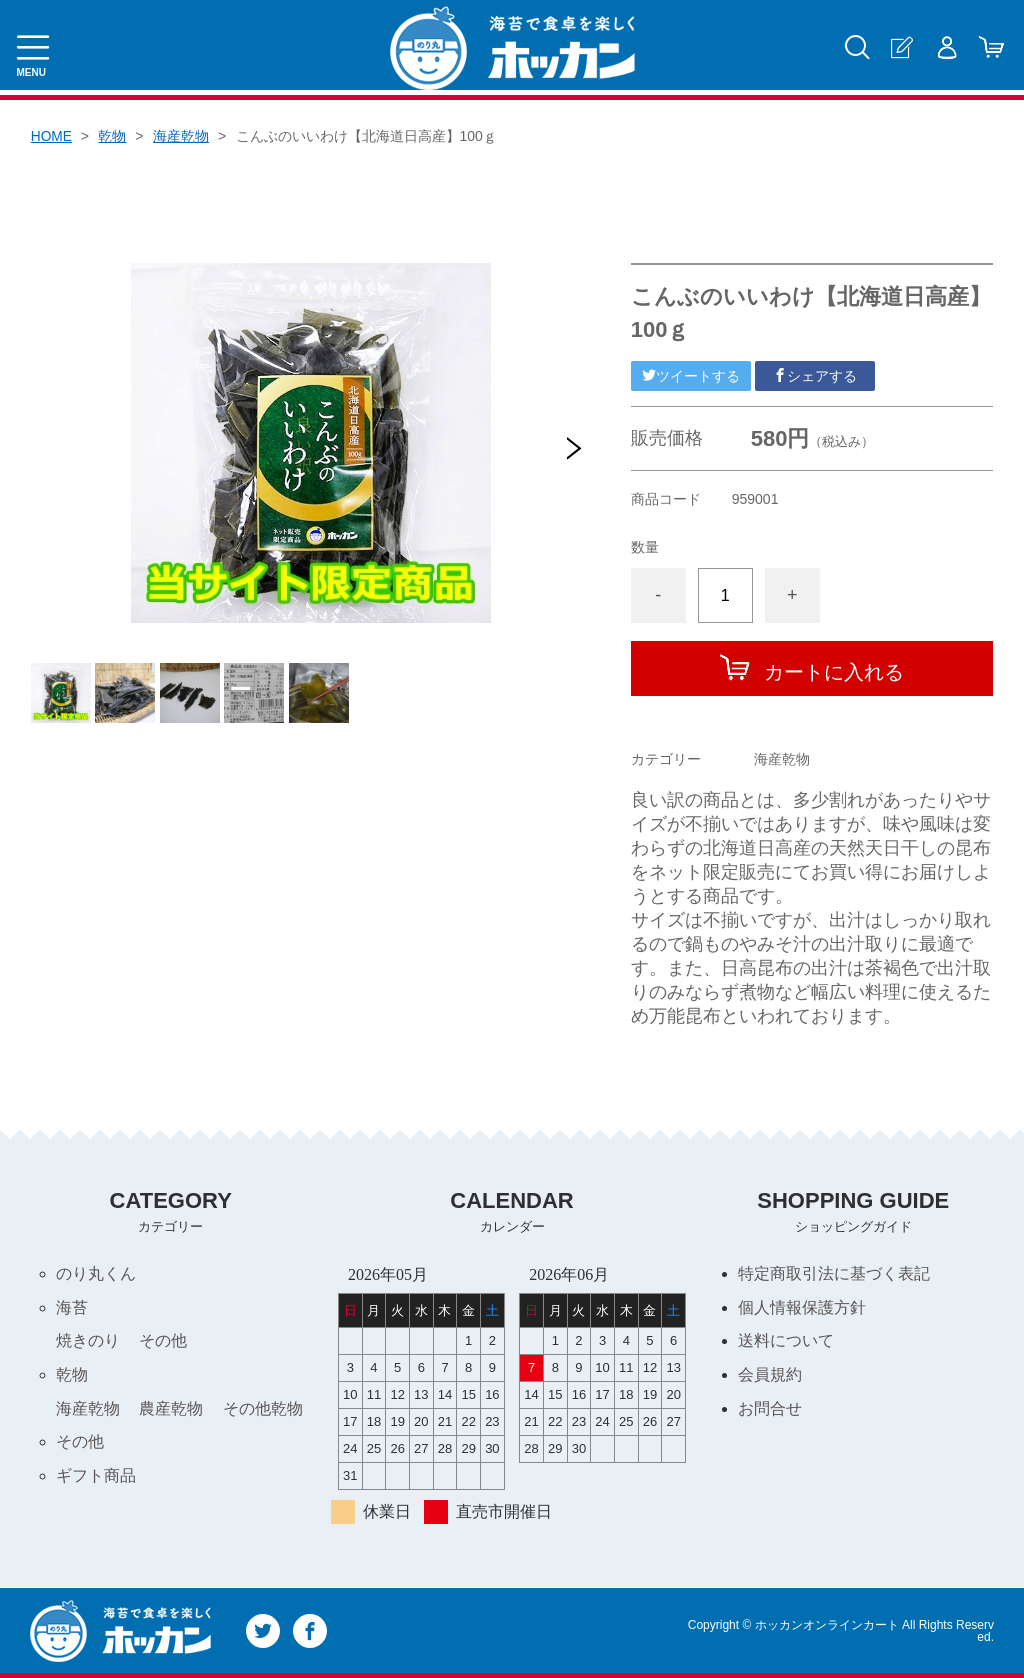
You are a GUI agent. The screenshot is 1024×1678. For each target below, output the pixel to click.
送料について (786, 1341)
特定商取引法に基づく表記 (834, 1273)
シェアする (815, 376)
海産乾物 (182, 136)
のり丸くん (96, 1273)
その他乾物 (263, 1409)
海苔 (72, 1307)
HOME (52, 136)
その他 (163, 1341)
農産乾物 (171, 1409)
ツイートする (691, 376)
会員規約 (770, 1375)
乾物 (113, 136)
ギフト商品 (96, 1477)
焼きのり (88, 1341)
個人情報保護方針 (802, 1307)
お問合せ (770, 1409)
